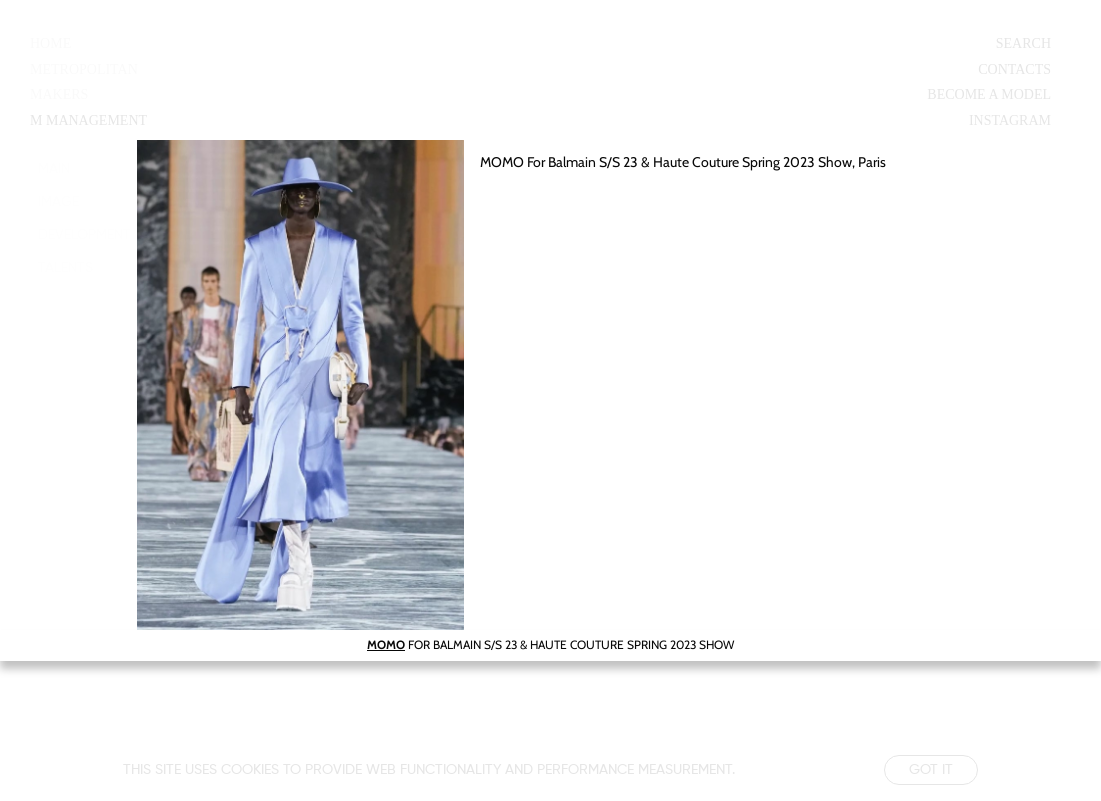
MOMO (386, 644)
